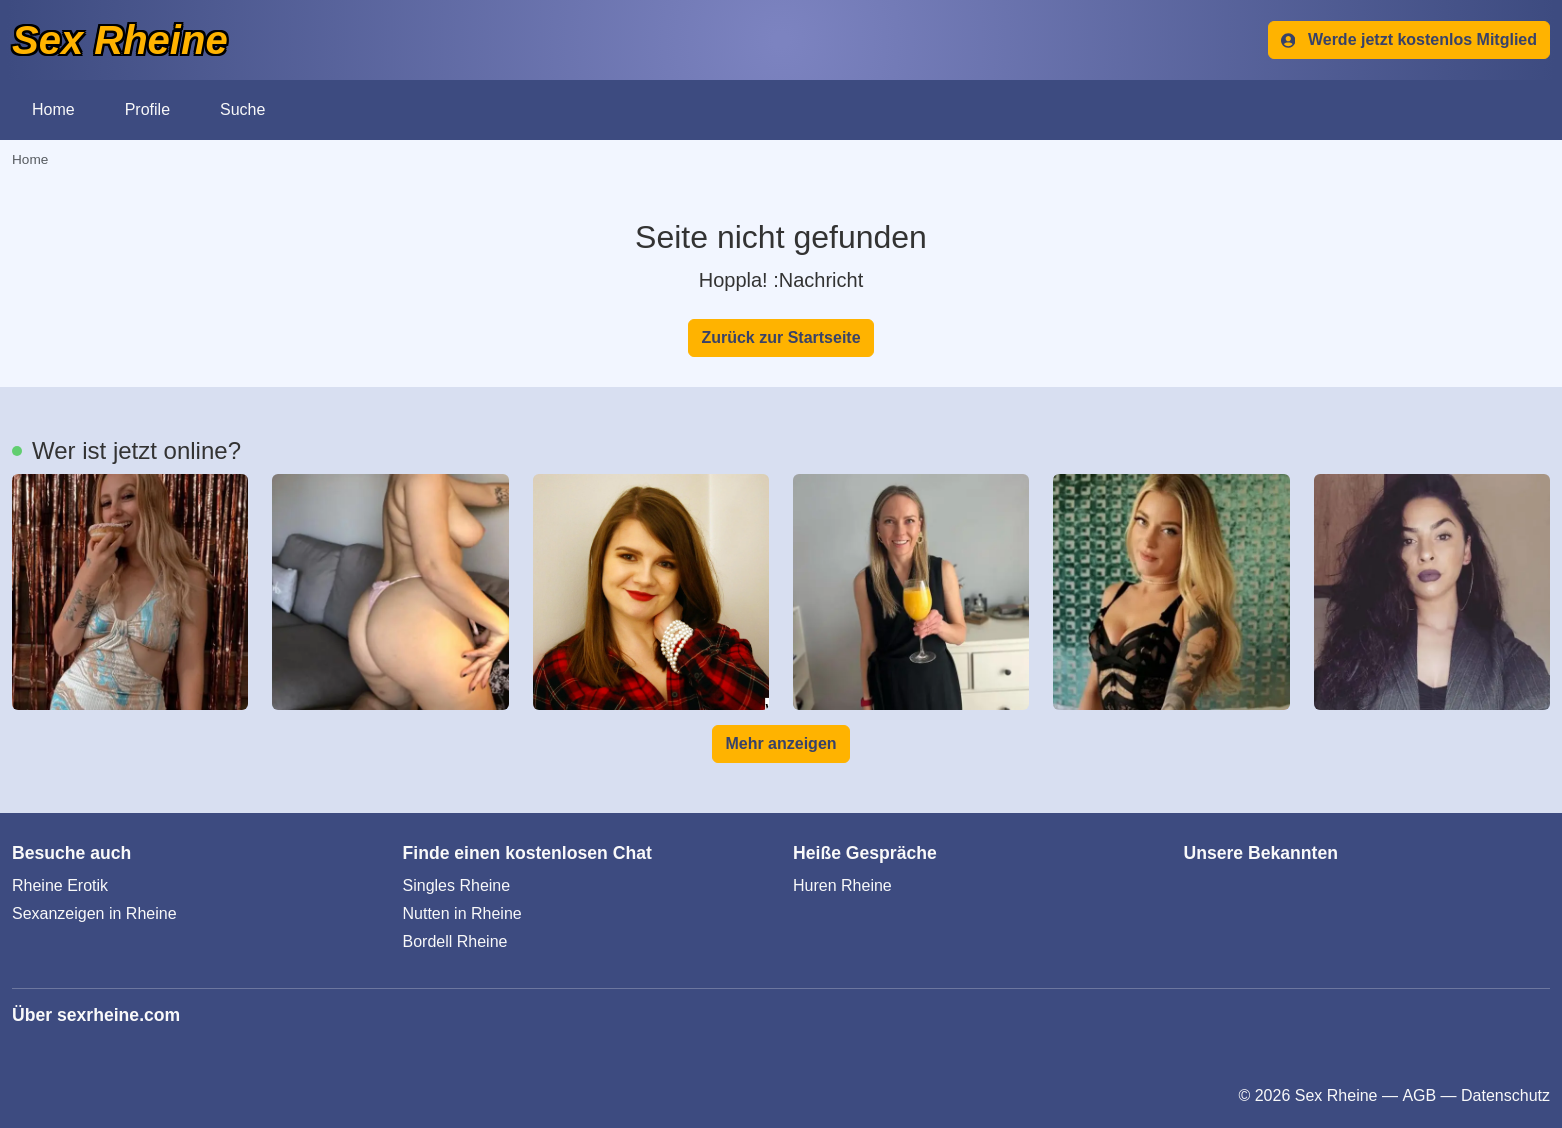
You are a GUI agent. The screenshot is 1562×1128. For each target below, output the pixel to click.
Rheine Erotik (60, 885)
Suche (242, 109)
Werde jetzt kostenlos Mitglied (1409, 39)
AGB (1419, 1095)
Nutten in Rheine (462, 913)
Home (53, 109)
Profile (147, 109)
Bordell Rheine (455, 941)
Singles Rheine (457, 885)
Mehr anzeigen (780, 743)
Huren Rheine (842, 885)
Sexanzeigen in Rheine (94, 913)
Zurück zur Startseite (780, 337)
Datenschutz (1505, 1095)
